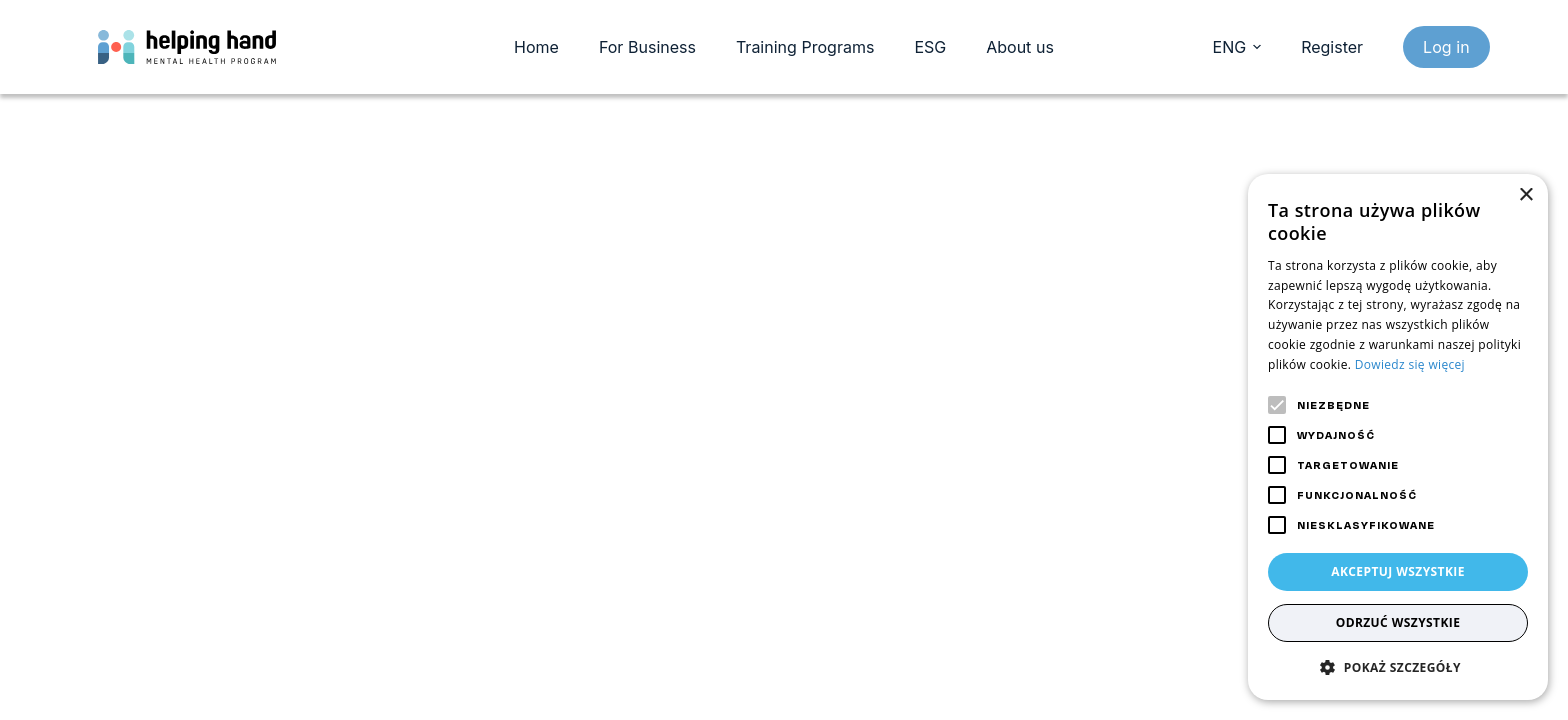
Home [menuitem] (536, 47)
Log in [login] (1446, 47)
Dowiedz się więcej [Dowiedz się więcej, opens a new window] (1410, 364)
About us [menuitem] (1020, 47)
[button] (1398, 667)
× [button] (1525, 195)
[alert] (1398, 437)
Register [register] (1332, 47)
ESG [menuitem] (930, 47)
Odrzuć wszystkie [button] (1398, 622)
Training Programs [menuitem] (805, 47)
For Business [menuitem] (647, 47)
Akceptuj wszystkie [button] (1398, 571)
